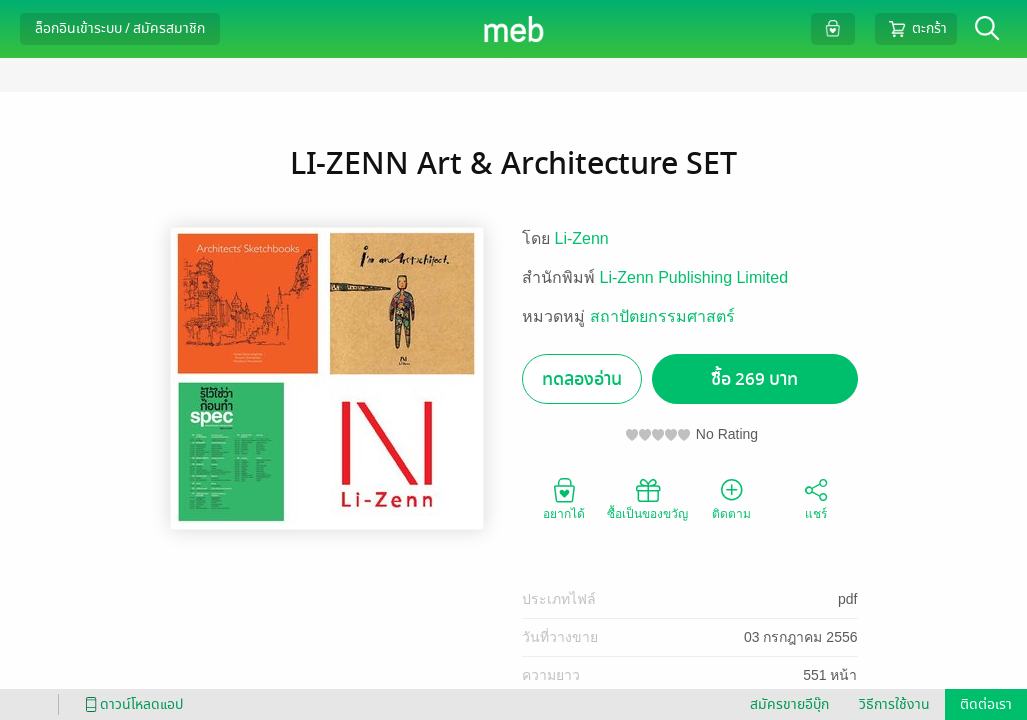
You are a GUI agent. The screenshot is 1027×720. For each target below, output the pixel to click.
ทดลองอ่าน (582, 379)
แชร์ (816, 498)
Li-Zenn (582, 238)
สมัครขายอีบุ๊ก (789, 704)
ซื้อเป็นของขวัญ (647, 498)
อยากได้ (564, 498)
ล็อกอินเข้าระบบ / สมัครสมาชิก (120, 28)
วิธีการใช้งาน (894, 704)
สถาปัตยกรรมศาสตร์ (662, 316)
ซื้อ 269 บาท (754, 379)
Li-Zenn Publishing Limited (694, 277)
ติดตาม (731, 498)
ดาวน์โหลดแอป (131, 704)
